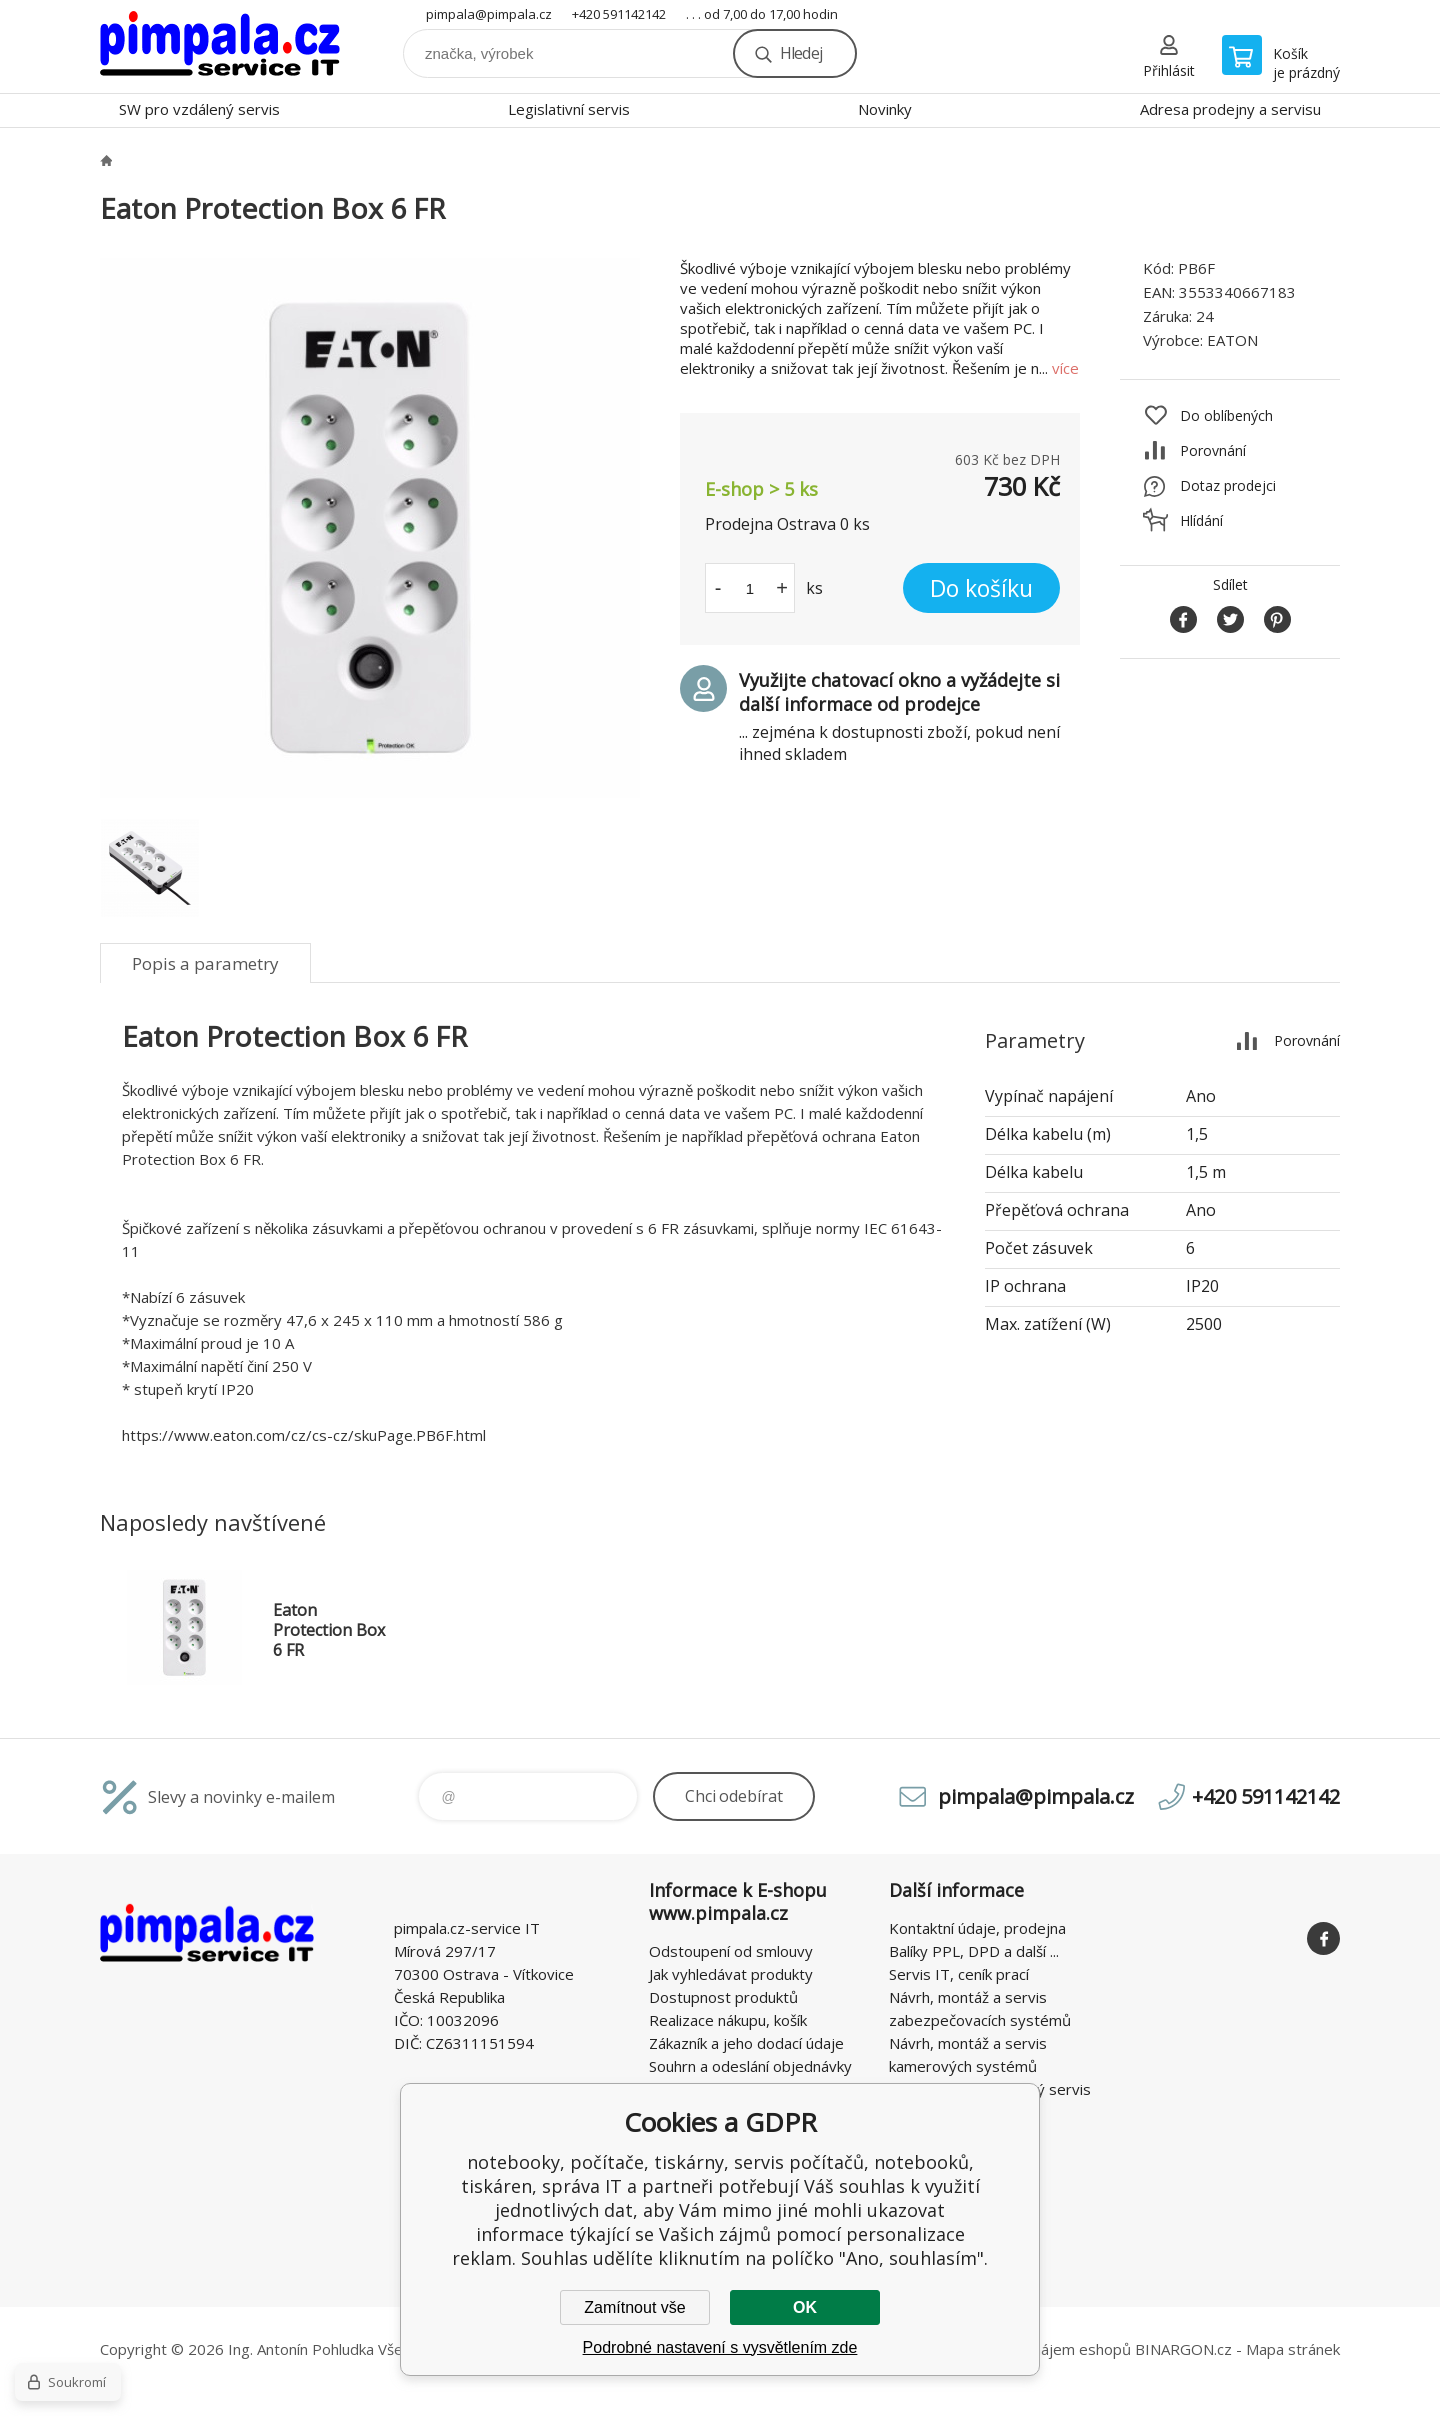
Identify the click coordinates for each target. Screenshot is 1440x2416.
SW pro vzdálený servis (199, 109)
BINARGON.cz (1183, 2349)
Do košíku (981, 588)
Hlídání (1201, 520)
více (1065, 368)
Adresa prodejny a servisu (1230, 109)
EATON (1232, 340)
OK (805, 2307)
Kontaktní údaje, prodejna (977, 1928)
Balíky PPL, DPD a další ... (974, 1951)
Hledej (801, 53)
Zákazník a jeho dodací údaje (746, 2043)
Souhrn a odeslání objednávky (750, 2066)
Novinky (885, 109)
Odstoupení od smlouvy (731, 1951)
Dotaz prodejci (1228, 485)
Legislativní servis (569, 109)
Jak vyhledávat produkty (731, 1974)
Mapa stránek (1293, 2349)
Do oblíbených (1226, 415)
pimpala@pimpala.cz (489, 14)
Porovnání (1213, 450)
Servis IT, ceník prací (959, 1974)
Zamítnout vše (634, 2307)
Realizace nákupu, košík (728, 2020)
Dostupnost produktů (723, 1997)
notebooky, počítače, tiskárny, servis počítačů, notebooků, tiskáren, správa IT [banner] (220, 46)
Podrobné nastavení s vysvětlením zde (720, 2347)
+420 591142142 (619, 14)
